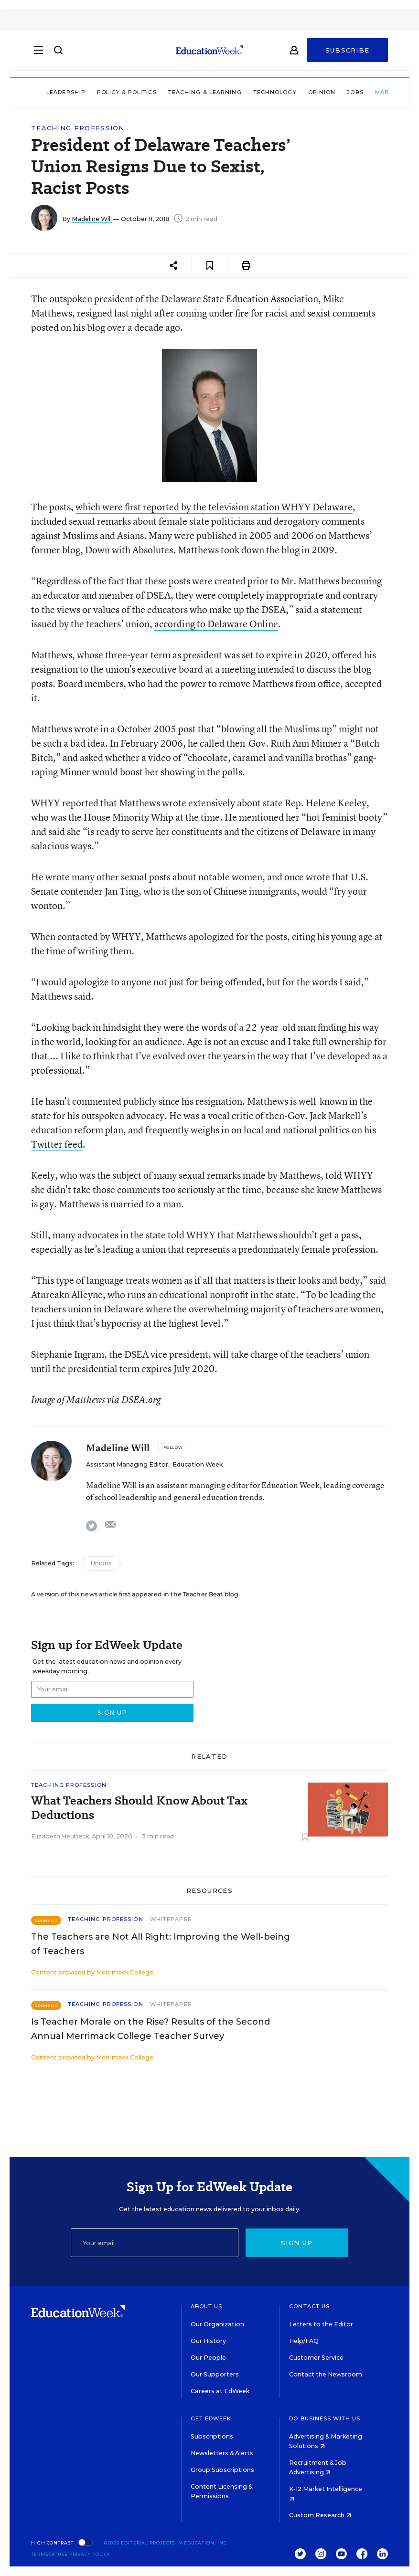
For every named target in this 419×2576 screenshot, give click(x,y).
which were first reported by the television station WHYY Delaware (214, 506)
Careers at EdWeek (220, 2391)
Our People (208, 2357)
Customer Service (316, 2357)
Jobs (327, 92)
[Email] (154, 2242)
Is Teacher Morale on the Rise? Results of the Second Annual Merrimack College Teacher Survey (150, 2028)
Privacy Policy (89, 2554)
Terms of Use (49, 2554)
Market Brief (373, 92)
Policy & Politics (99, 92)
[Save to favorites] (210, 265)
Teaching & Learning (177, 92)
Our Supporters (215, 2374)
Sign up (296, 2243)
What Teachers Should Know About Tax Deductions (139, 1808)
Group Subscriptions (222, 2469)
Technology (247, 92)
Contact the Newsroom (325, 2374)
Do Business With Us (324, 2418)
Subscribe (347, 53)
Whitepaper (171, 1919)
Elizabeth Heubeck (60, 1836)
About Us (207, 2306)
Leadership (37, 92)
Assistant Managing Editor (127, 1464)
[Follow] (173, 1447)
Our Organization (217, 2324)
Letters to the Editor (321, 2324)
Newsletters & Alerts (222, 2453)
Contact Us (309, 2306)
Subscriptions (212, 2436)
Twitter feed (57, 1144)
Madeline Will (92, 218)
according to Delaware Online (216, 623)
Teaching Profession (78, 128)
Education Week (197, 1464)
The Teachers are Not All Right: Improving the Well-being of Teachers (160, 1944)
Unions (101, 1563)
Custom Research (320, 2515)
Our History (208, 2340)
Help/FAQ (304, 2340)
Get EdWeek (211, 2418)
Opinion (294, 92)
